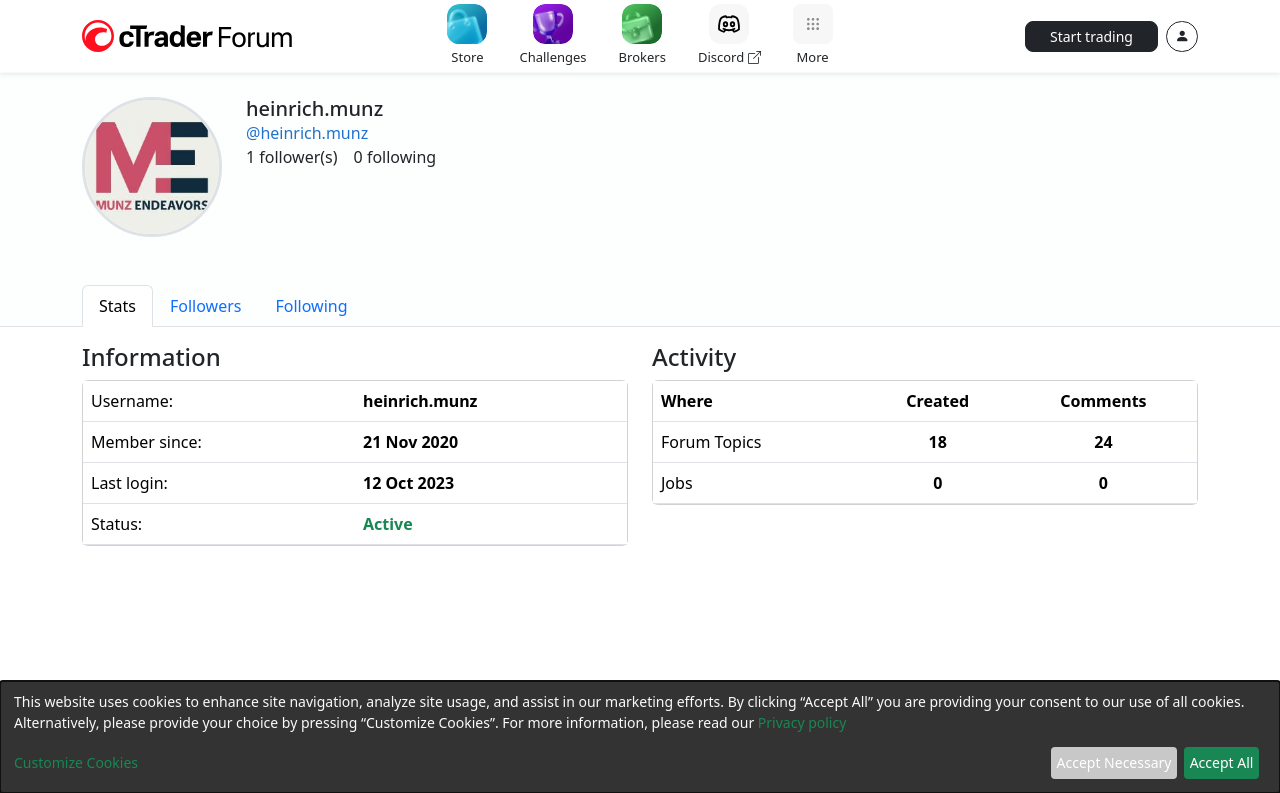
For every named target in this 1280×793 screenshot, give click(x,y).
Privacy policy (802, 722)
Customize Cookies (76, 762)
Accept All (1222, 762)
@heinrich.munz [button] (307, 133)
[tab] (117, 306)
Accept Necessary (1114, 762)
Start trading (1091, 36)
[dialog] (640, 737)
